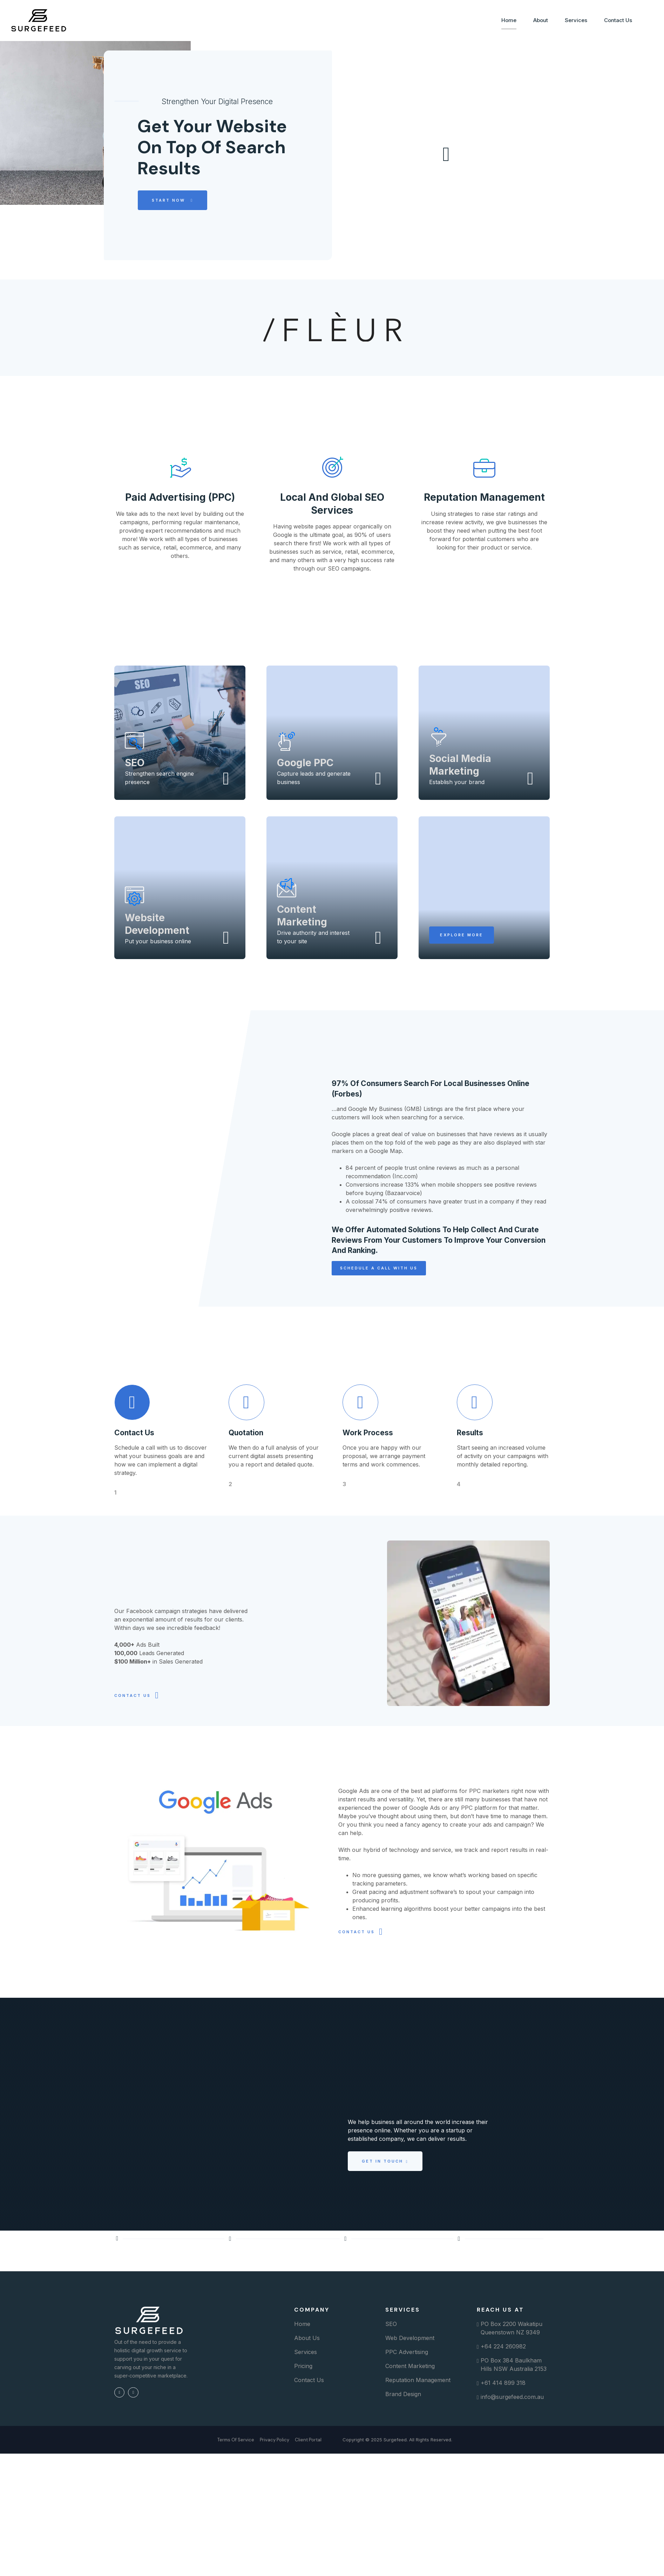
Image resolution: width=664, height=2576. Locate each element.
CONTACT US (132, 1726)
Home (508, 20)
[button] (461, 976)
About (540, 20)
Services (575, 20)
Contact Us (617, 20)
